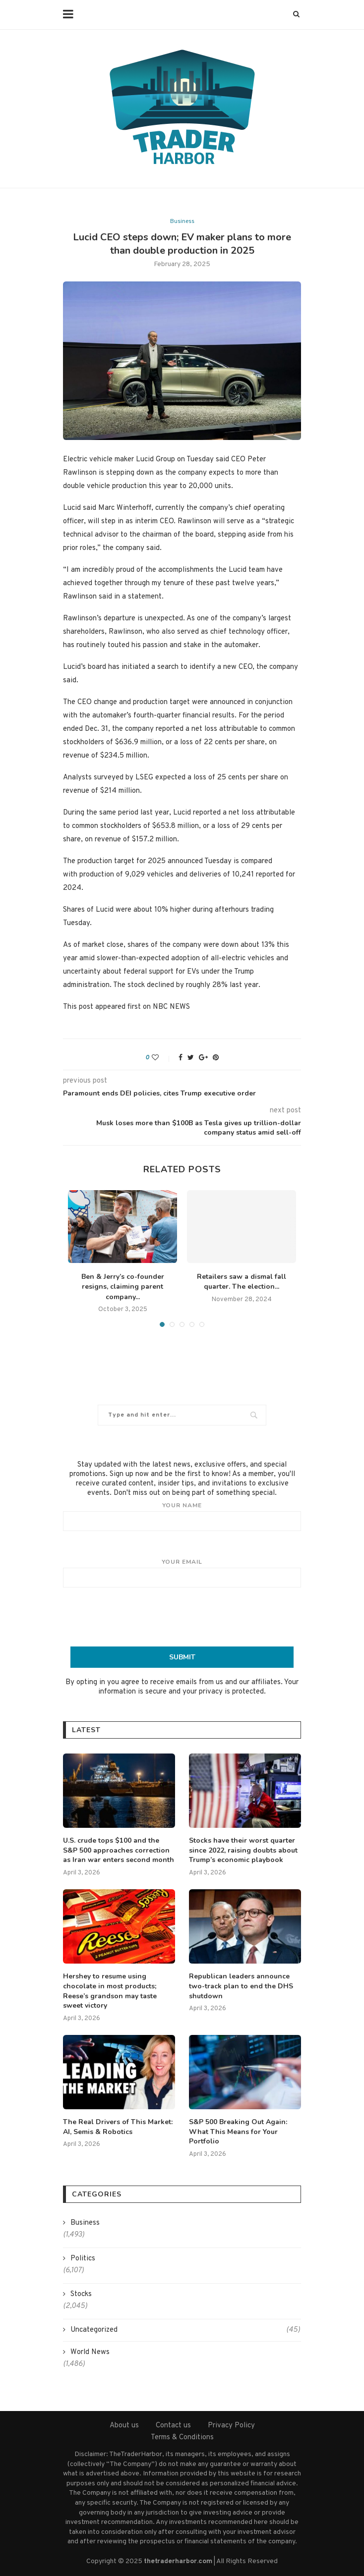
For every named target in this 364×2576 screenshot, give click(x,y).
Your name (182, 1516)
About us (124, 2425)
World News (90, 2352)
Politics (82, 2258)
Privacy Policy (231, 2425)
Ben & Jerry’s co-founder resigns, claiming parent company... (122, 1287)
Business (182, 221)
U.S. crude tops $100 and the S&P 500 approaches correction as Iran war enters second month (118, 1850)
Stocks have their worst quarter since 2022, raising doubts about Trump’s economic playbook (243, 1850)
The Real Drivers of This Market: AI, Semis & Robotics (118, 2127)
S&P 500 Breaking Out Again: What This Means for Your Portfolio (238, 2131)
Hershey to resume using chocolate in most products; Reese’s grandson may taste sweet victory (110, 1991)
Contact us (173, 2425)
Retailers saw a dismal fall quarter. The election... (241, 1282)
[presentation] (182, 1616)
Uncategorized (185, 2330)
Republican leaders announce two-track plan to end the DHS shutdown (241, 1986)
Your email (182, 1573)
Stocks (81, 2294)
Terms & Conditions (182, 2437)
